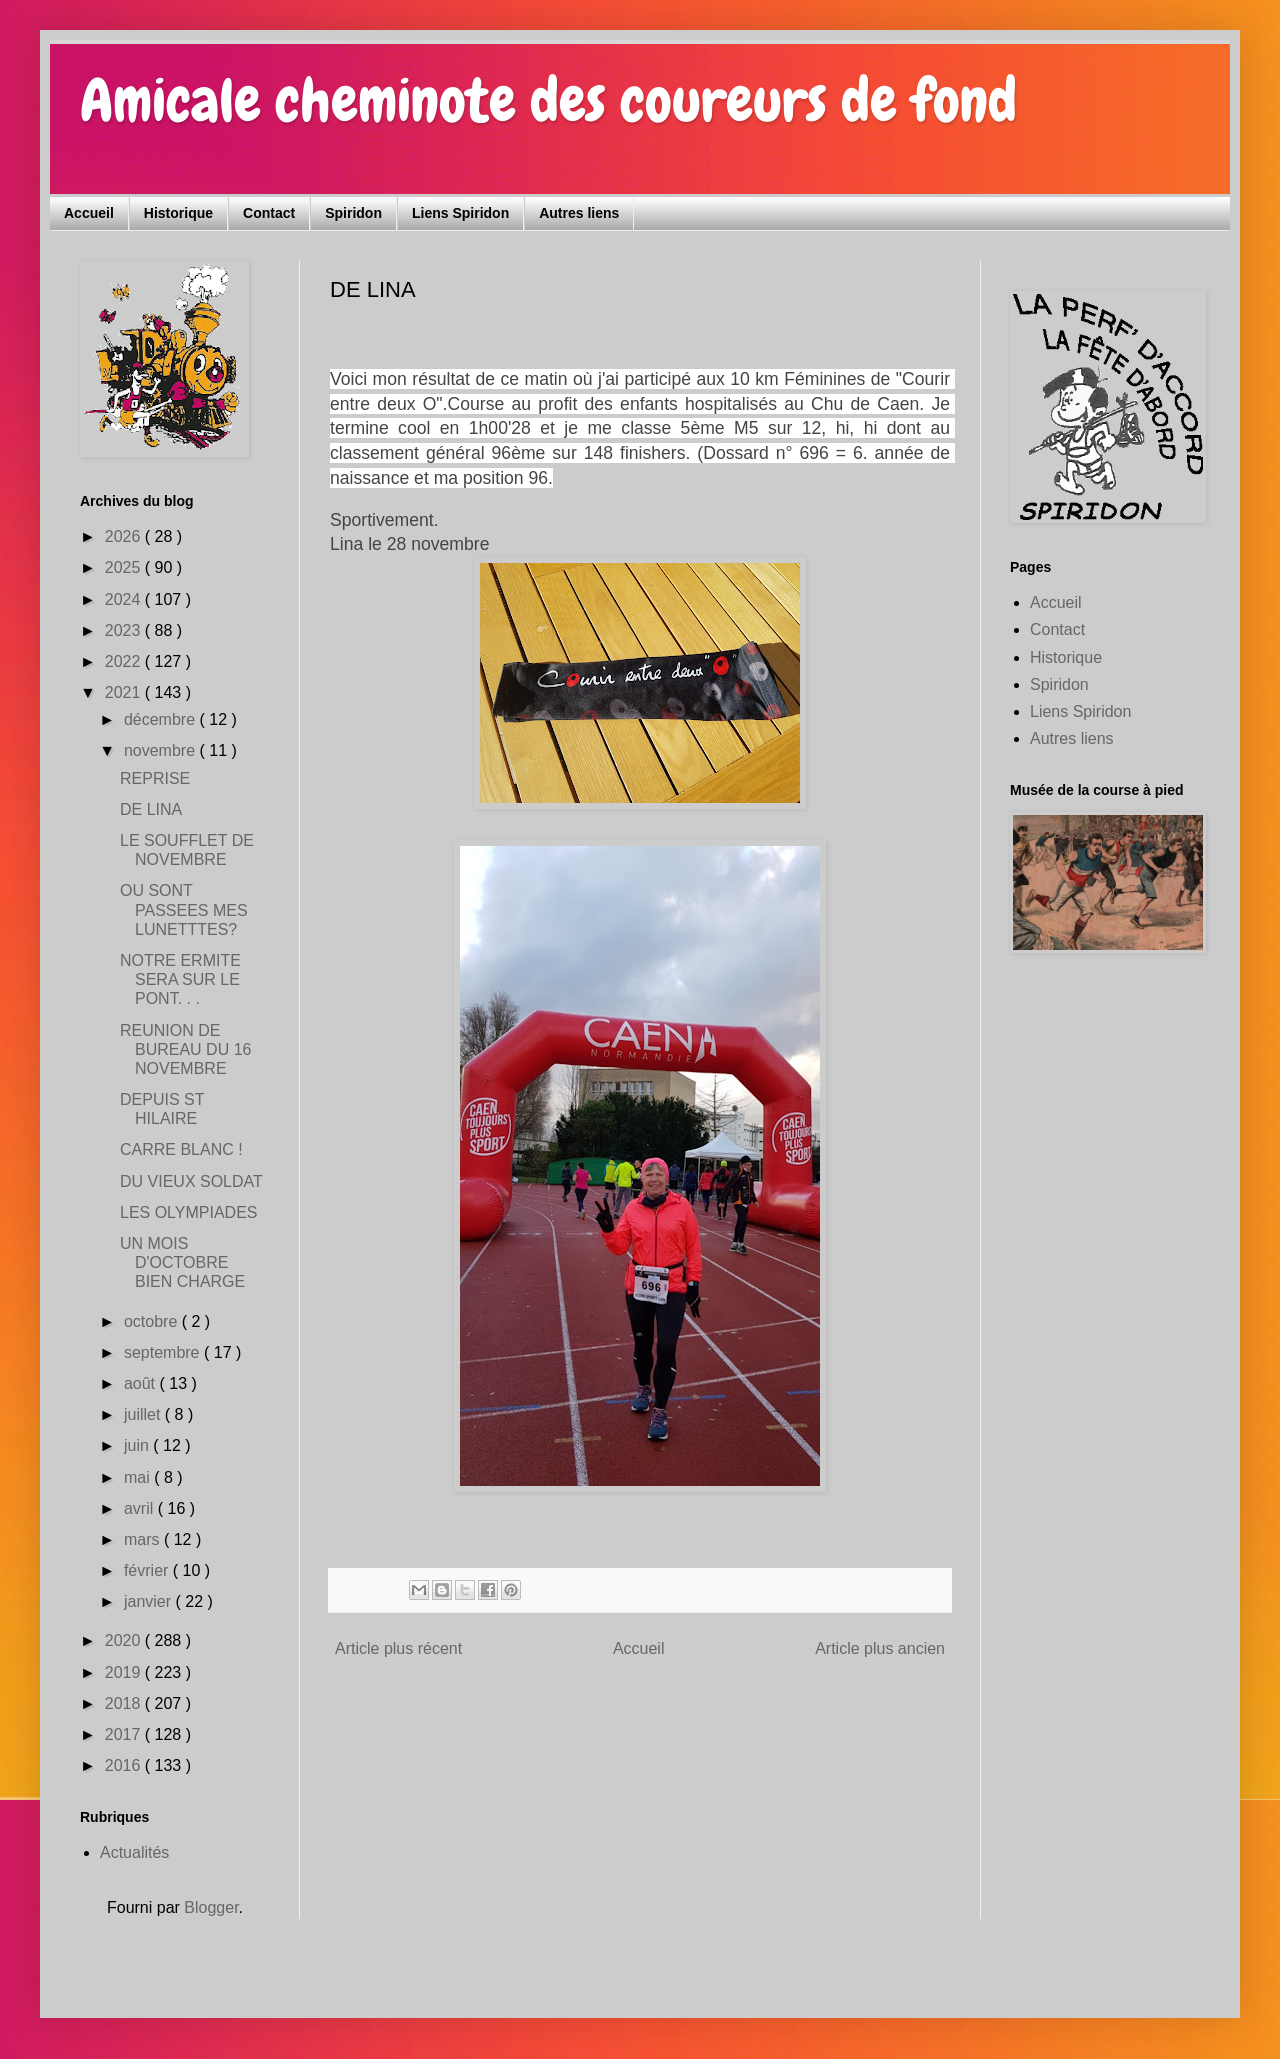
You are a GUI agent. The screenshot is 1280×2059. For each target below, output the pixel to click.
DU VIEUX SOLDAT (191, 1181)
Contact (269, 213)
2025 (125, 567)
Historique (178, 213)
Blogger (211, 1907)
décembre (162, 719)
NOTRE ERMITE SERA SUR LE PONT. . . (180, 979)
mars (144, 1539)
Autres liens (579, 213)
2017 (125, 1734)
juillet (144, 1414)
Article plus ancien (880, 1648)
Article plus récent (398, 1648)
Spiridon (353, 213)
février (148, 1570)
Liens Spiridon (460, 213)
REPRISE (155, 778)
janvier (150, 1601)
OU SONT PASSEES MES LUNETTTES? (184, 909)
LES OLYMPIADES (189, 1212)
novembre (162, 750)
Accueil (89, 213)
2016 (125, 1765)
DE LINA (151, 809)
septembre (164, 1352)
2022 (125, 661)
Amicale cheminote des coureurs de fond (548, 100)
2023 (125, 630)
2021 (125, 692)
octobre (153, 1321)
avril (141, 1508)
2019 (125, 1672)
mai (139, 1477)
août (142, 1383)
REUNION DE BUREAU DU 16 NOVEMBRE (185, 1049)
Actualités (134, 1852)
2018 (125, 1703)
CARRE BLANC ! (181, 1149)
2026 (125, 536)
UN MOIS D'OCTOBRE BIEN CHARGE (182, 1262)
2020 (125, 1640)
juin (138, 1445)
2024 (125, 599)
